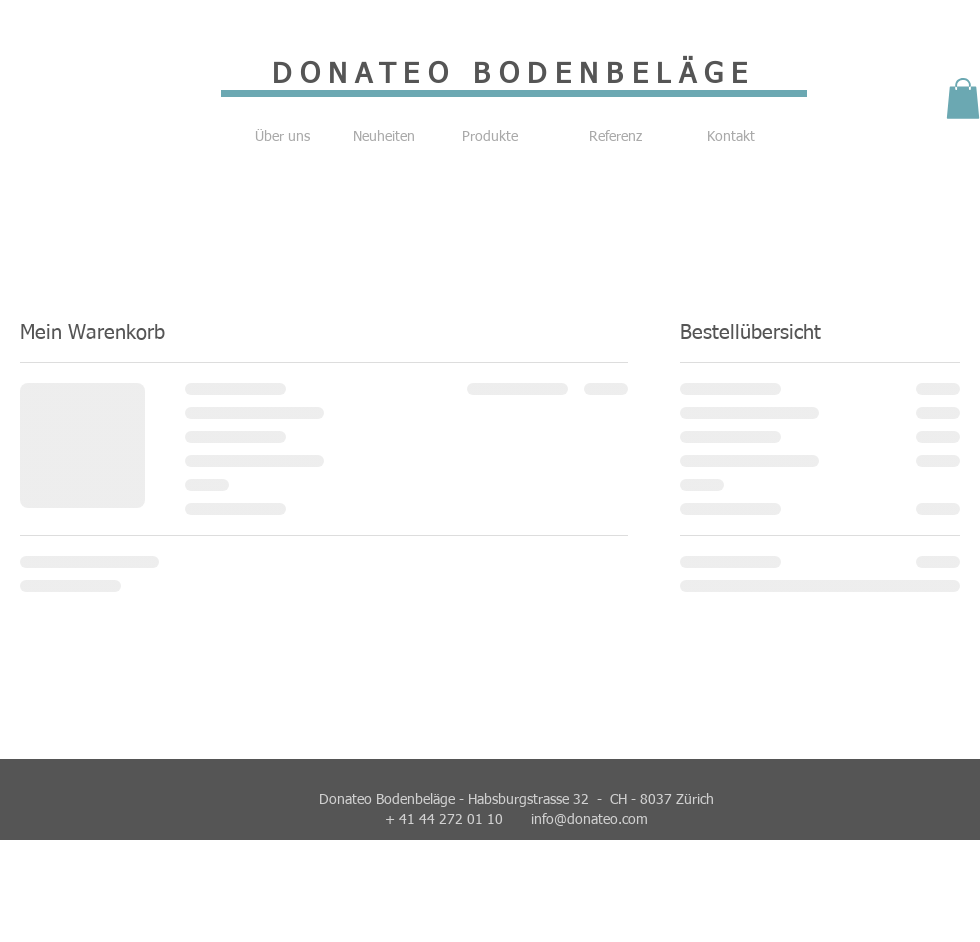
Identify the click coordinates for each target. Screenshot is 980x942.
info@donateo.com (589, 820)
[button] (963, 98)
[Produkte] (490, 138)
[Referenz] (615, 138)
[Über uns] (282, 138)
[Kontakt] (731, 138)
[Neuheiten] (384, 138)
